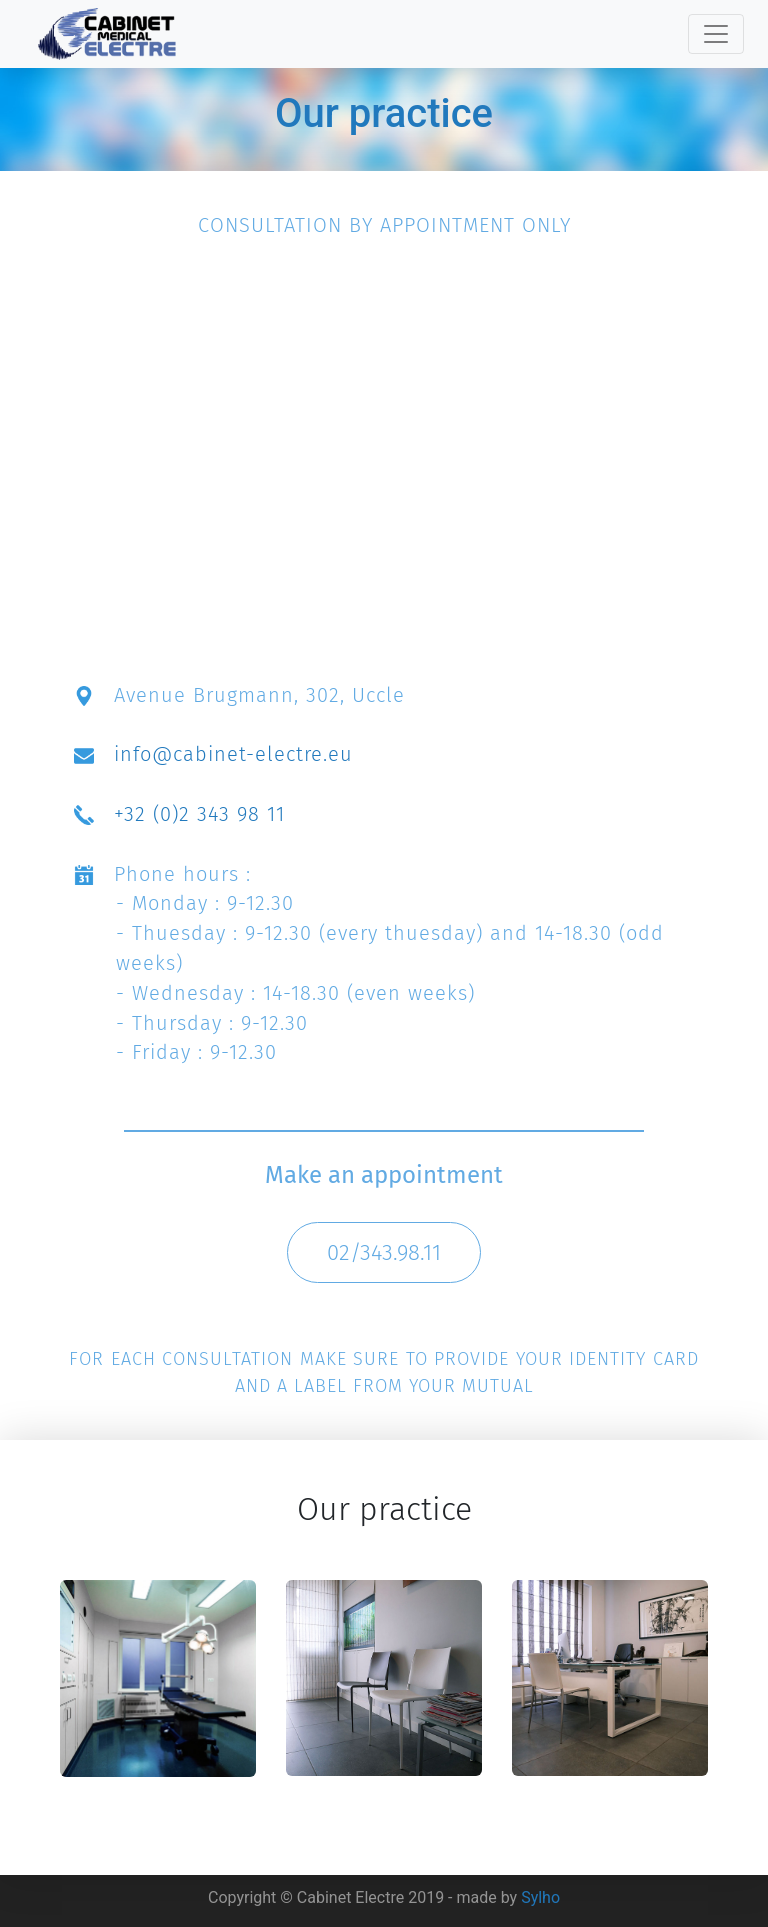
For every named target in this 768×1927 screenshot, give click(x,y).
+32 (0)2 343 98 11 (199, 814)
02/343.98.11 (384, 1252)
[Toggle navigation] (716, 34)
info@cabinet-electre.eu (233, 754)
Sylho (540, 1897)
